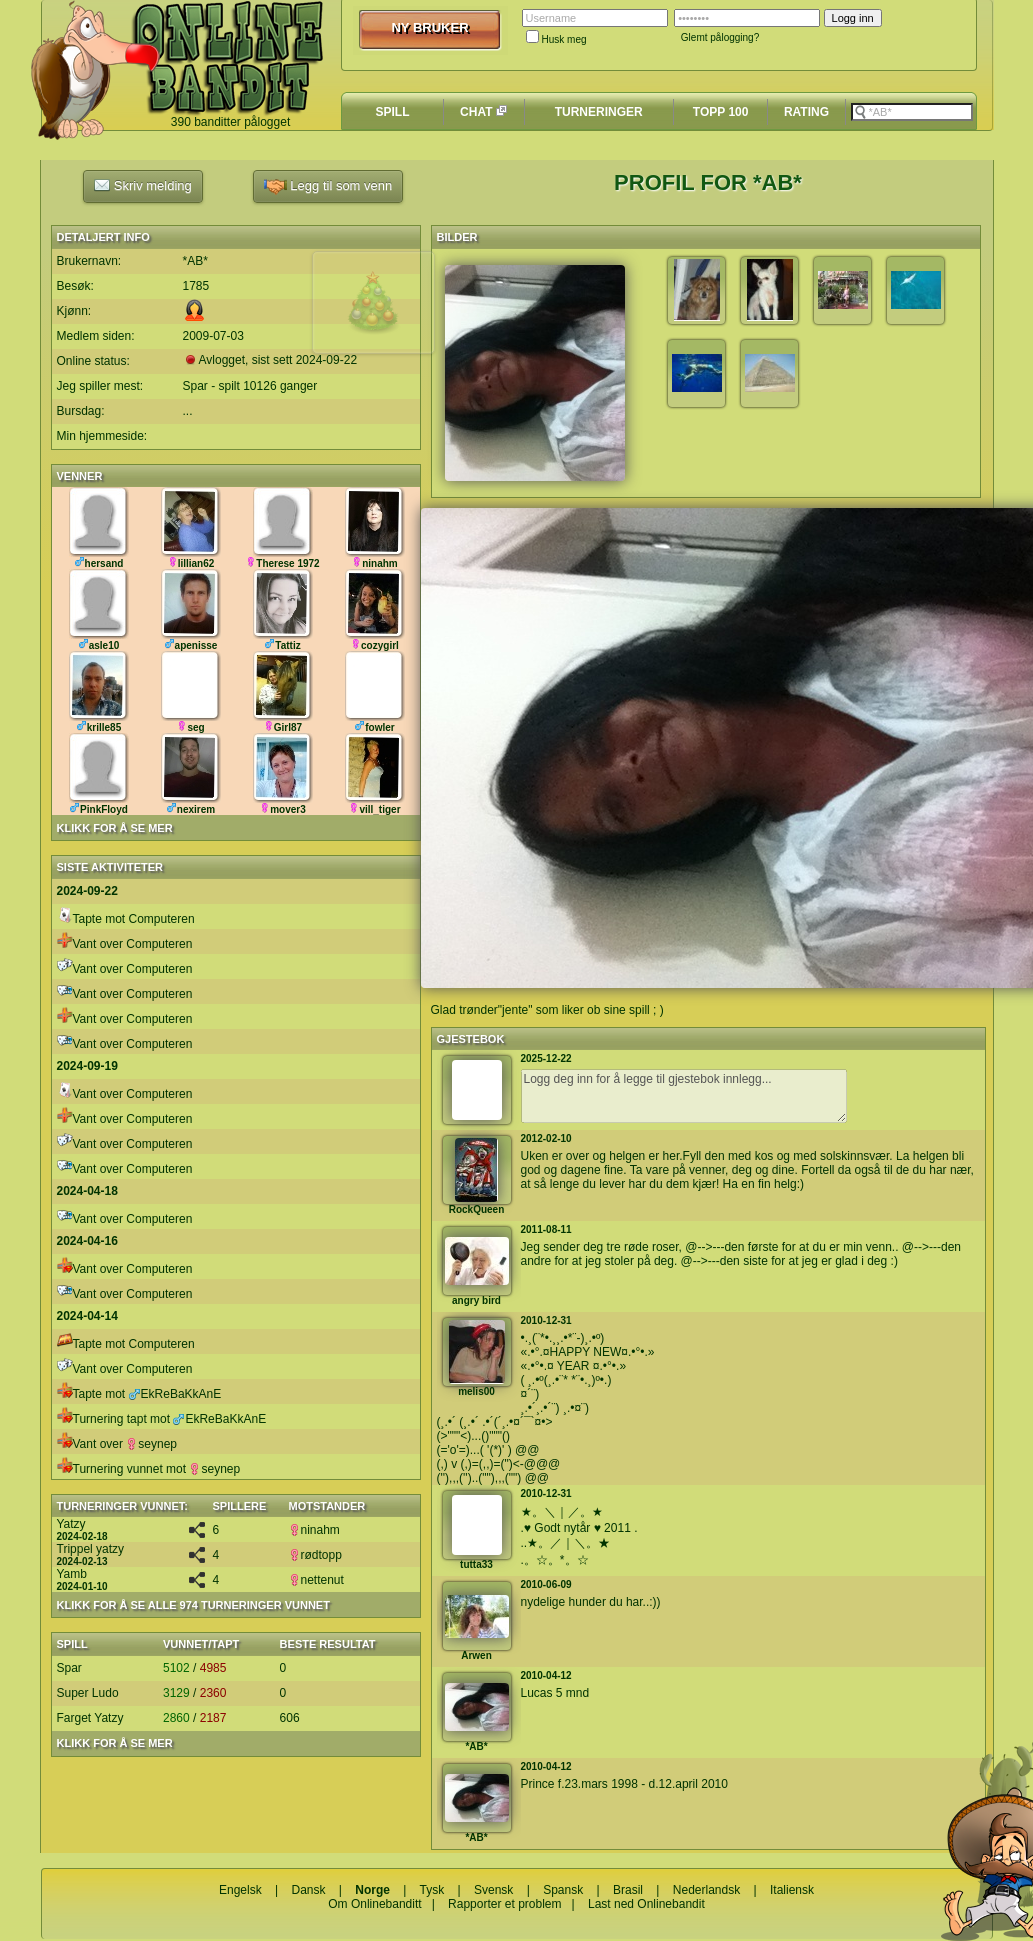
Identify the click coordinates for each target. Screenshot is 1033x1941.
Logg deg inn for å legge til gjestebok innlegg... (684, 1096)
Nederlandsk (706, 1890)
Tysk (432, 1890)
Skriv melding (143, 185)
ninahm (314, 1530)
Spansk (563, 1890)
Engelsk (240, 1890)
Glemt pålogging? (720, 37)
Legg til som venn (328, 186)
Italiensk (792, 1890)
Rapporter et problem (504, 1904)
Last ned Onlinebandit (646, 1904)
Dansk (308, 1890)
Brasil (628, 1890)
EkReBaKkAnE (175, 1394)
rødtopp (315, 1555)
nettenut (316, 1580)
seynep (151, 1444)
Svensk (493, 1890)
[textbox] (912, 112)
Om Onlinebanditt (374, 1904)
